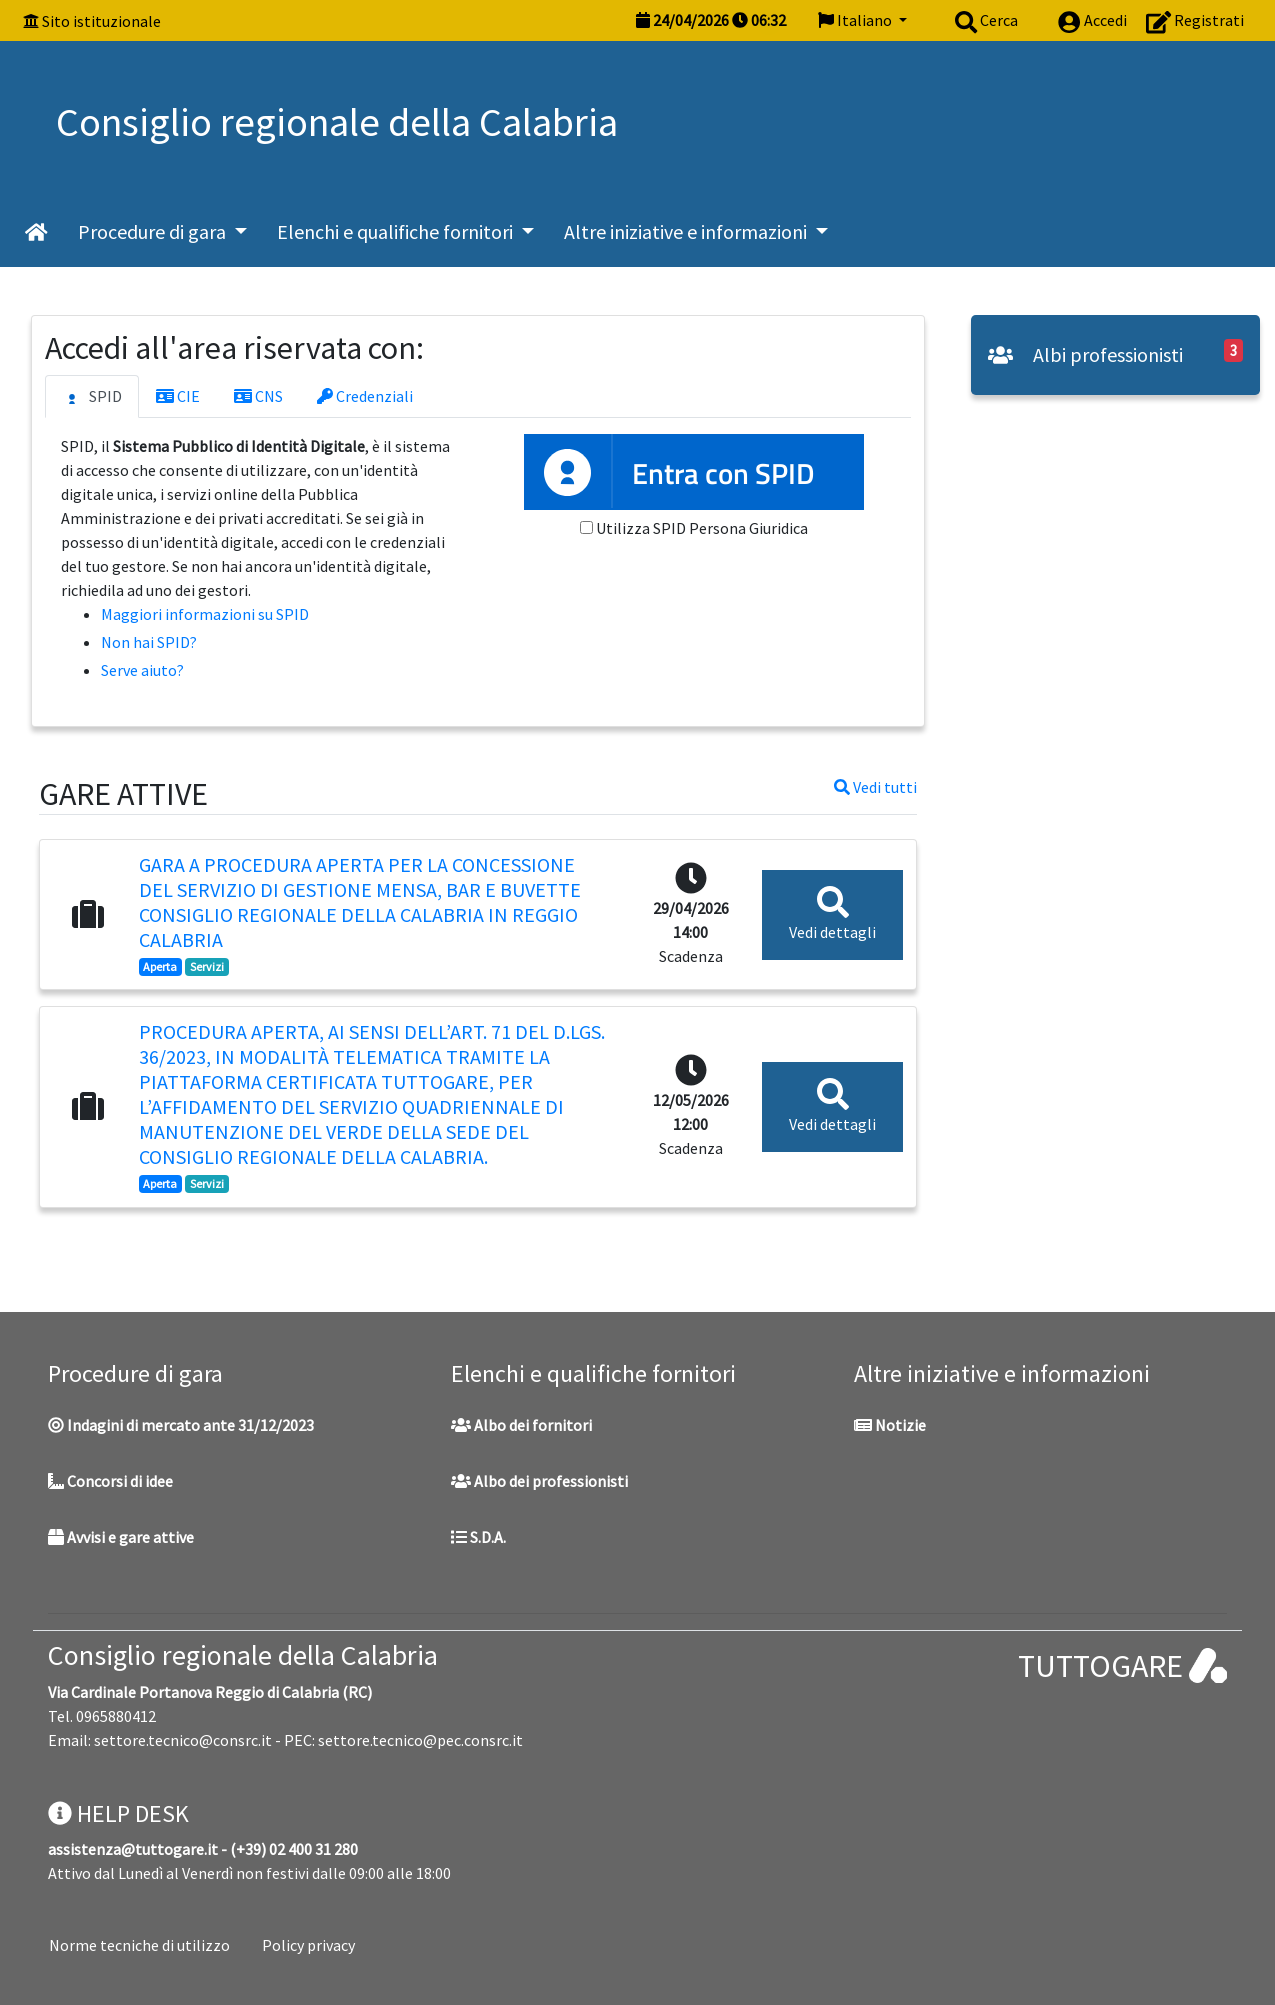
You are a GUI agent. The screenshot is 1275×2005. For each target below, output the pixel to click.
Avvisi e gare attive (121, 1537)
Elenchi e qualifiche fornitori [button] (397, 231)
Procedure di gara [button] (154, 231)
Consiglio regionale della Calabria (243, 1655)
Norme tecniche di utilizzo (139, 1945)
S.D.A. (478, 1537)
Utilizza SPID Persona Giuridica (702, 528)
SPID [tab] (92, 397)
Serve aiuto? (142, 670)
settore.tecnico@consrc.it (183, 1740)
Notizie (890, 1425)
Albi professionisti (1085, 354)
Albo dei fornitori (521, 1425)
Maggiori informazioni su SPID (205, 614)
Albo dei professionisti (539, 1481)
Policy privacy (308, 1945)
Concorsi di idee (110, 1481)
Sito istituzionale (101, 21)
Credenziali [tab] (365, 396)
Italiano (856, 20)
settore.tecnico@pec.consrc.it (420, 1740)
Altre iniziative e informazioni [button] (687, 231)
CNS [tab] (258, 396)
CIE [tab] (178, 396)
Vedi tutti (875, 787)
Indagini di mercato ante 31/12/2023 (181, 1425)
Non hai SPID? (149, 642)
